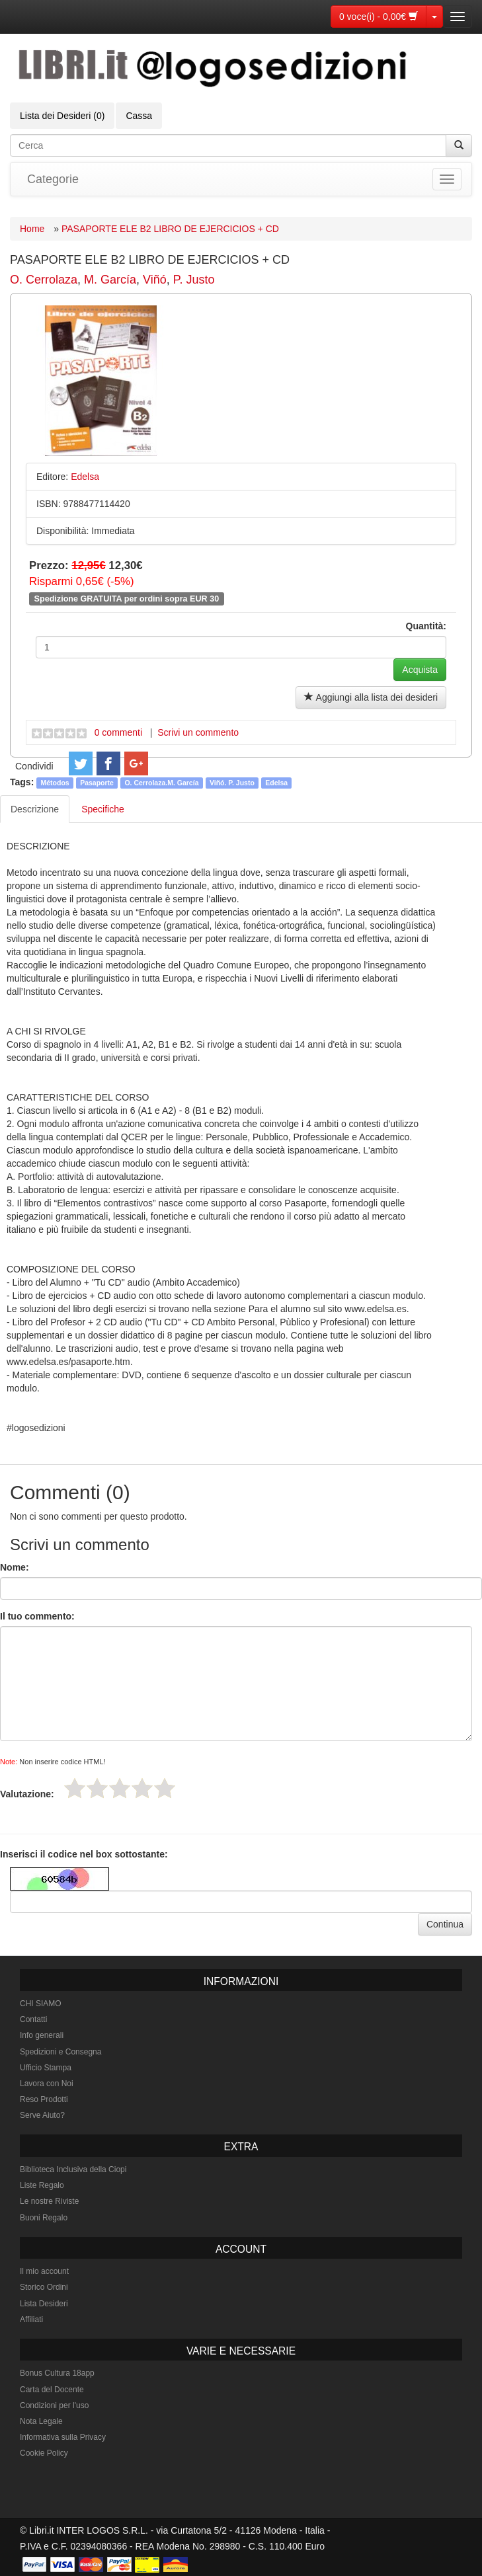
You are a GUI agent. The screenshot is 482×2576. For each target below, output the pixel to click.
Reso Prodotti (44, 2099)
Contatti (33, 2019)
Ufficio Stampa (45, 2067)
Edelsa (276, 783)
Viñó (155, 279)
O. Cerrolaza (43, 279)
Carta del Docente (52, 2389)
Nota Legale (41, 2421)
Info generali (41, 2035)
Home (32, 228)
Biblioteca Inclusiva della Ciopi (73, 2169)
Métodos (55, 783)
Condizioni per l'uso (54, 2405)
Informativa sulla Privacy (63, 2437)
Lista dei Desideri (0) (62, 115)
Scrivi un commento (198, 732)
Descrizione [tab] (35, 809)
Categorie (53, 179)
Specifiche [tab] (102, 809)
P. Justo (194, 279)
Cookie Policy (44, 2453)
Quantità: (426, 626)
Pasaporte (97, 783)
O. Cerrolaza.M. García (161, 783)
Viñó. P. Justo (232, 783)
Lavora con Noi (46, 2083)
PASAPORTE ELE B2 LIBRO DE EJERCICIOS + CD (170, 228)
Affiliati (31, 2319)
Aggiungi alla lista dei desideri (371, 697)
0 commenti (118, 732)
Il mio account (44, 2271)
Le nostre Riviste (49, 2201)
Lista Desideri (44, 2303)
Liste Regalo (42, 2185)
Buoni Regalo (43, 2217)
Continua (444, 1924)
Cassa (139, 115)
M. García (110, 279)
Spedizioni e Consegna (60, 2051)
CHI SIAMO (40, 2003)
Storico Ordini (44, 2287)
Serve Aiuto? (42, 2115)
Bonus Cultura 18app (57, 2373)
